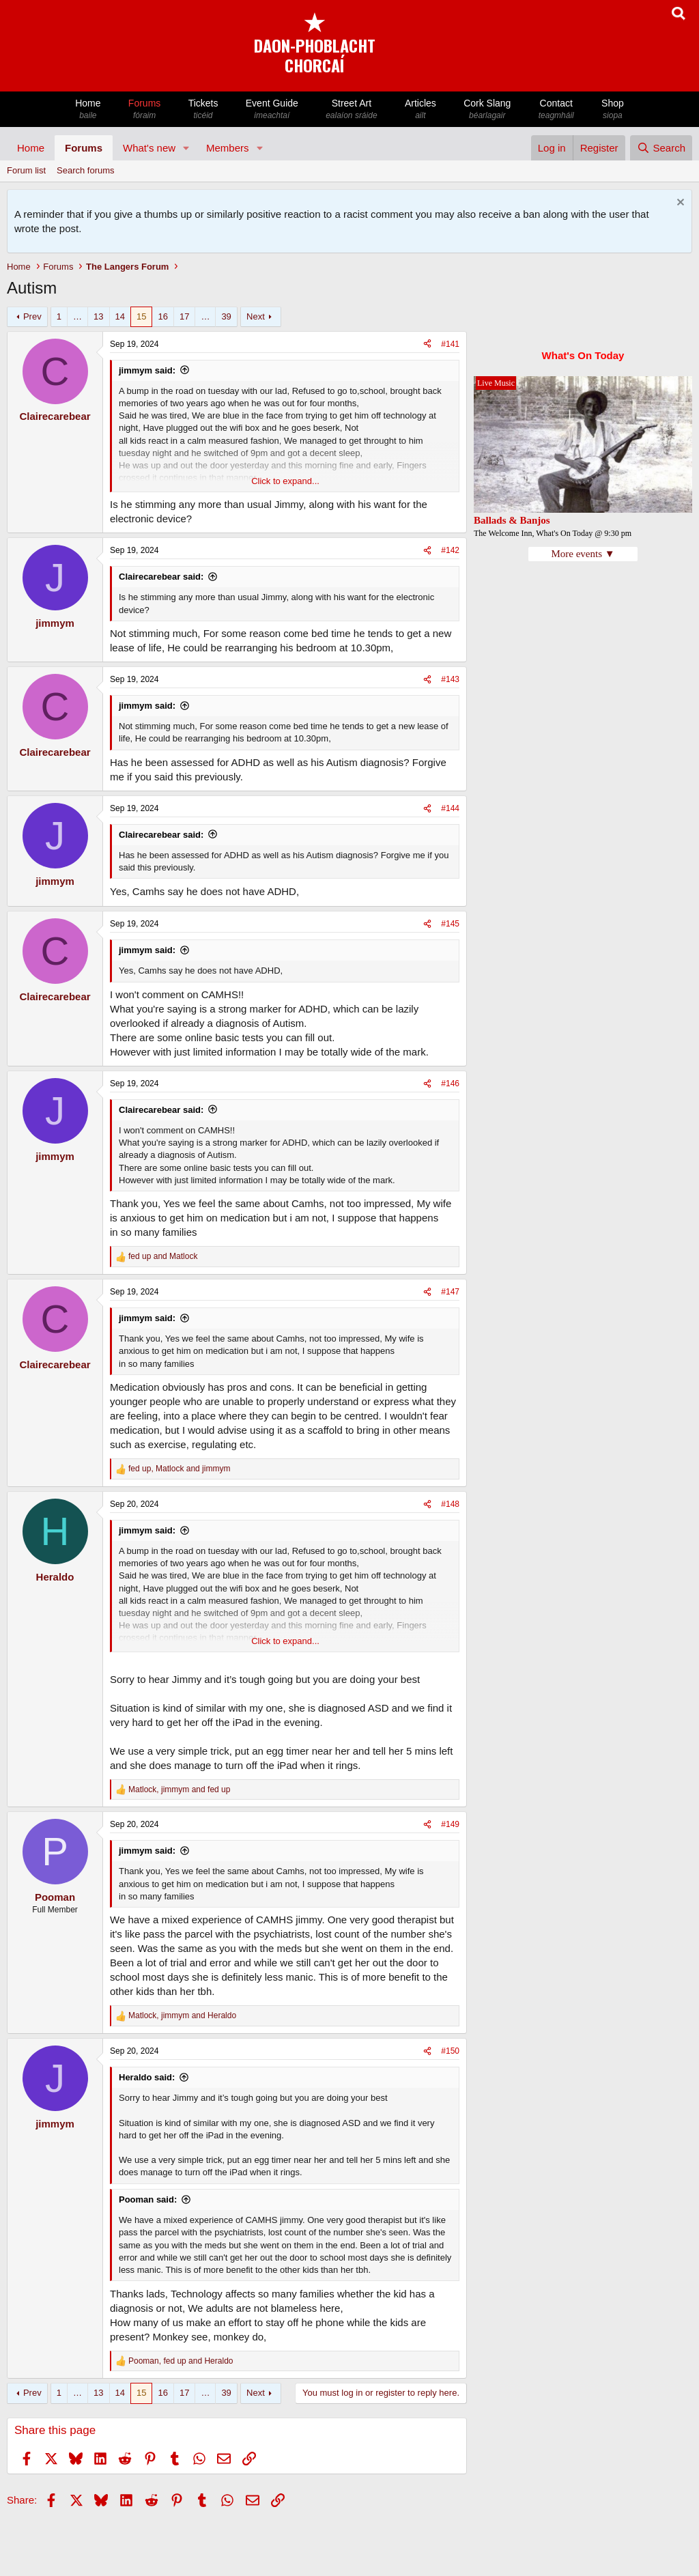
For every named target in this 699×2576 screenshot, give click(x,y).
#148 (450, 1504)
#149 (450, 1824)
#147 (450, 1292)
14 (120, 316)
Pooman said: (148, 2199)
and (162, 1256)
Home (88, 110)
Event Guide (272, 110)
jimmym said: (147, 370)
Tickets (203, 110)
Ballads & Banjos (512, 520)
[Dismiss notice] (679, 204)
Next (255, 316)
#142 (450, 550)
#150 (450, 2051)
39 (226, 316)
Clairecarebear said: (161, 576)
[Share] (427, 344)
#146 (450, 1083)
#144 (450, 808)
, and (179, 1468)
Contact (556, 110)
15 (141, 316)
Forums (145, 110)
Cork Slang (487, 110)
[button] (186, 147)
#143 (450, 679)
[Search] (661, 147)
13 (98, 316)
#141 (450, 344)
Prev (32, 316)
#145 (450, 924)
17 (184, 316)
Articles (420, 110)
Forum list (26, 170)
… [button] (77, 316)
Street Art (351, 110)
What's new (149, 148)
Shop (613, 110)
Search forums (86, 170)
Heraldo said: (147, 2077)
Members (227, 148)
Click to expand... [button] (285, 481)
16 (162, 316)
